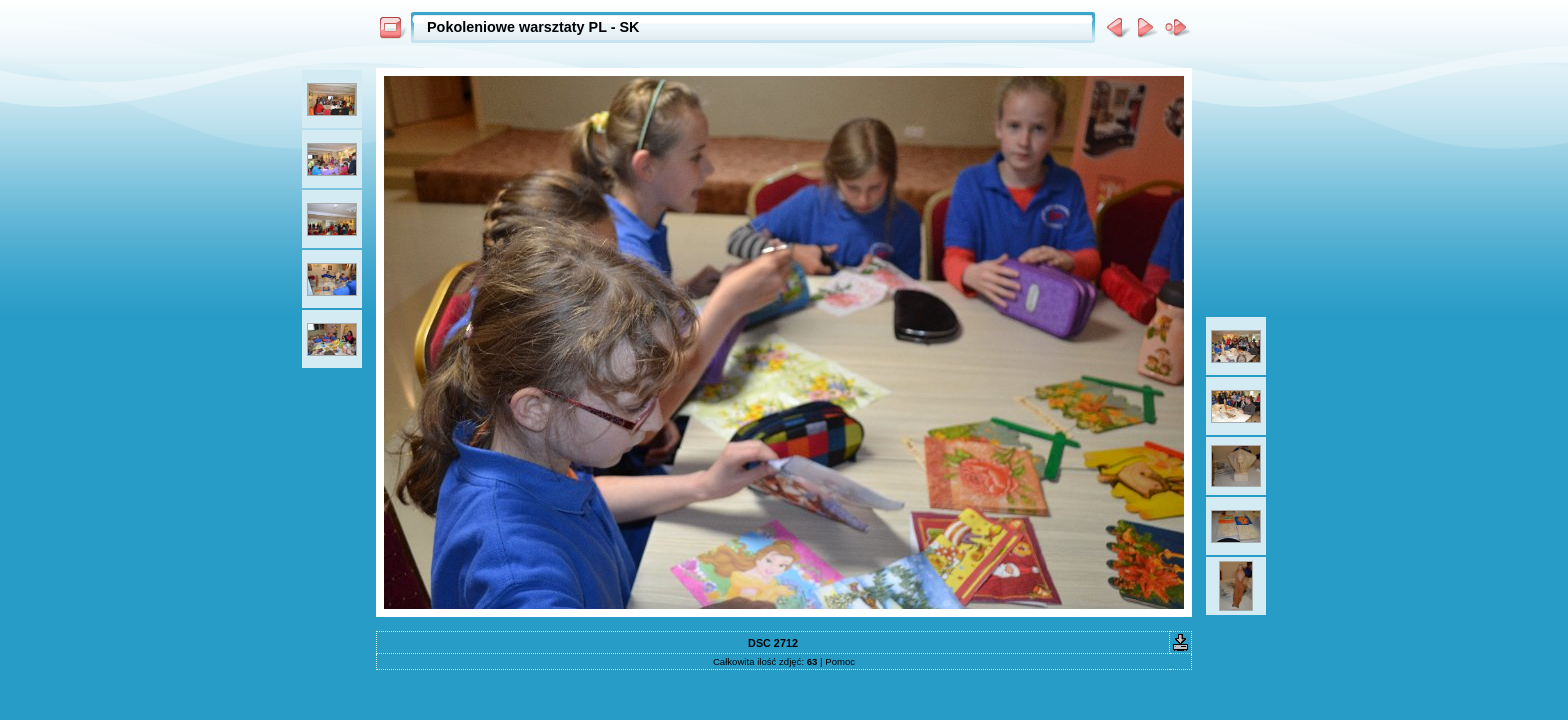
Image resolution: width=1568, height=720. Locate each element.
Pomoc (840, 661)
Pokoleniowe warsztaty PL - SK (533, 27)
